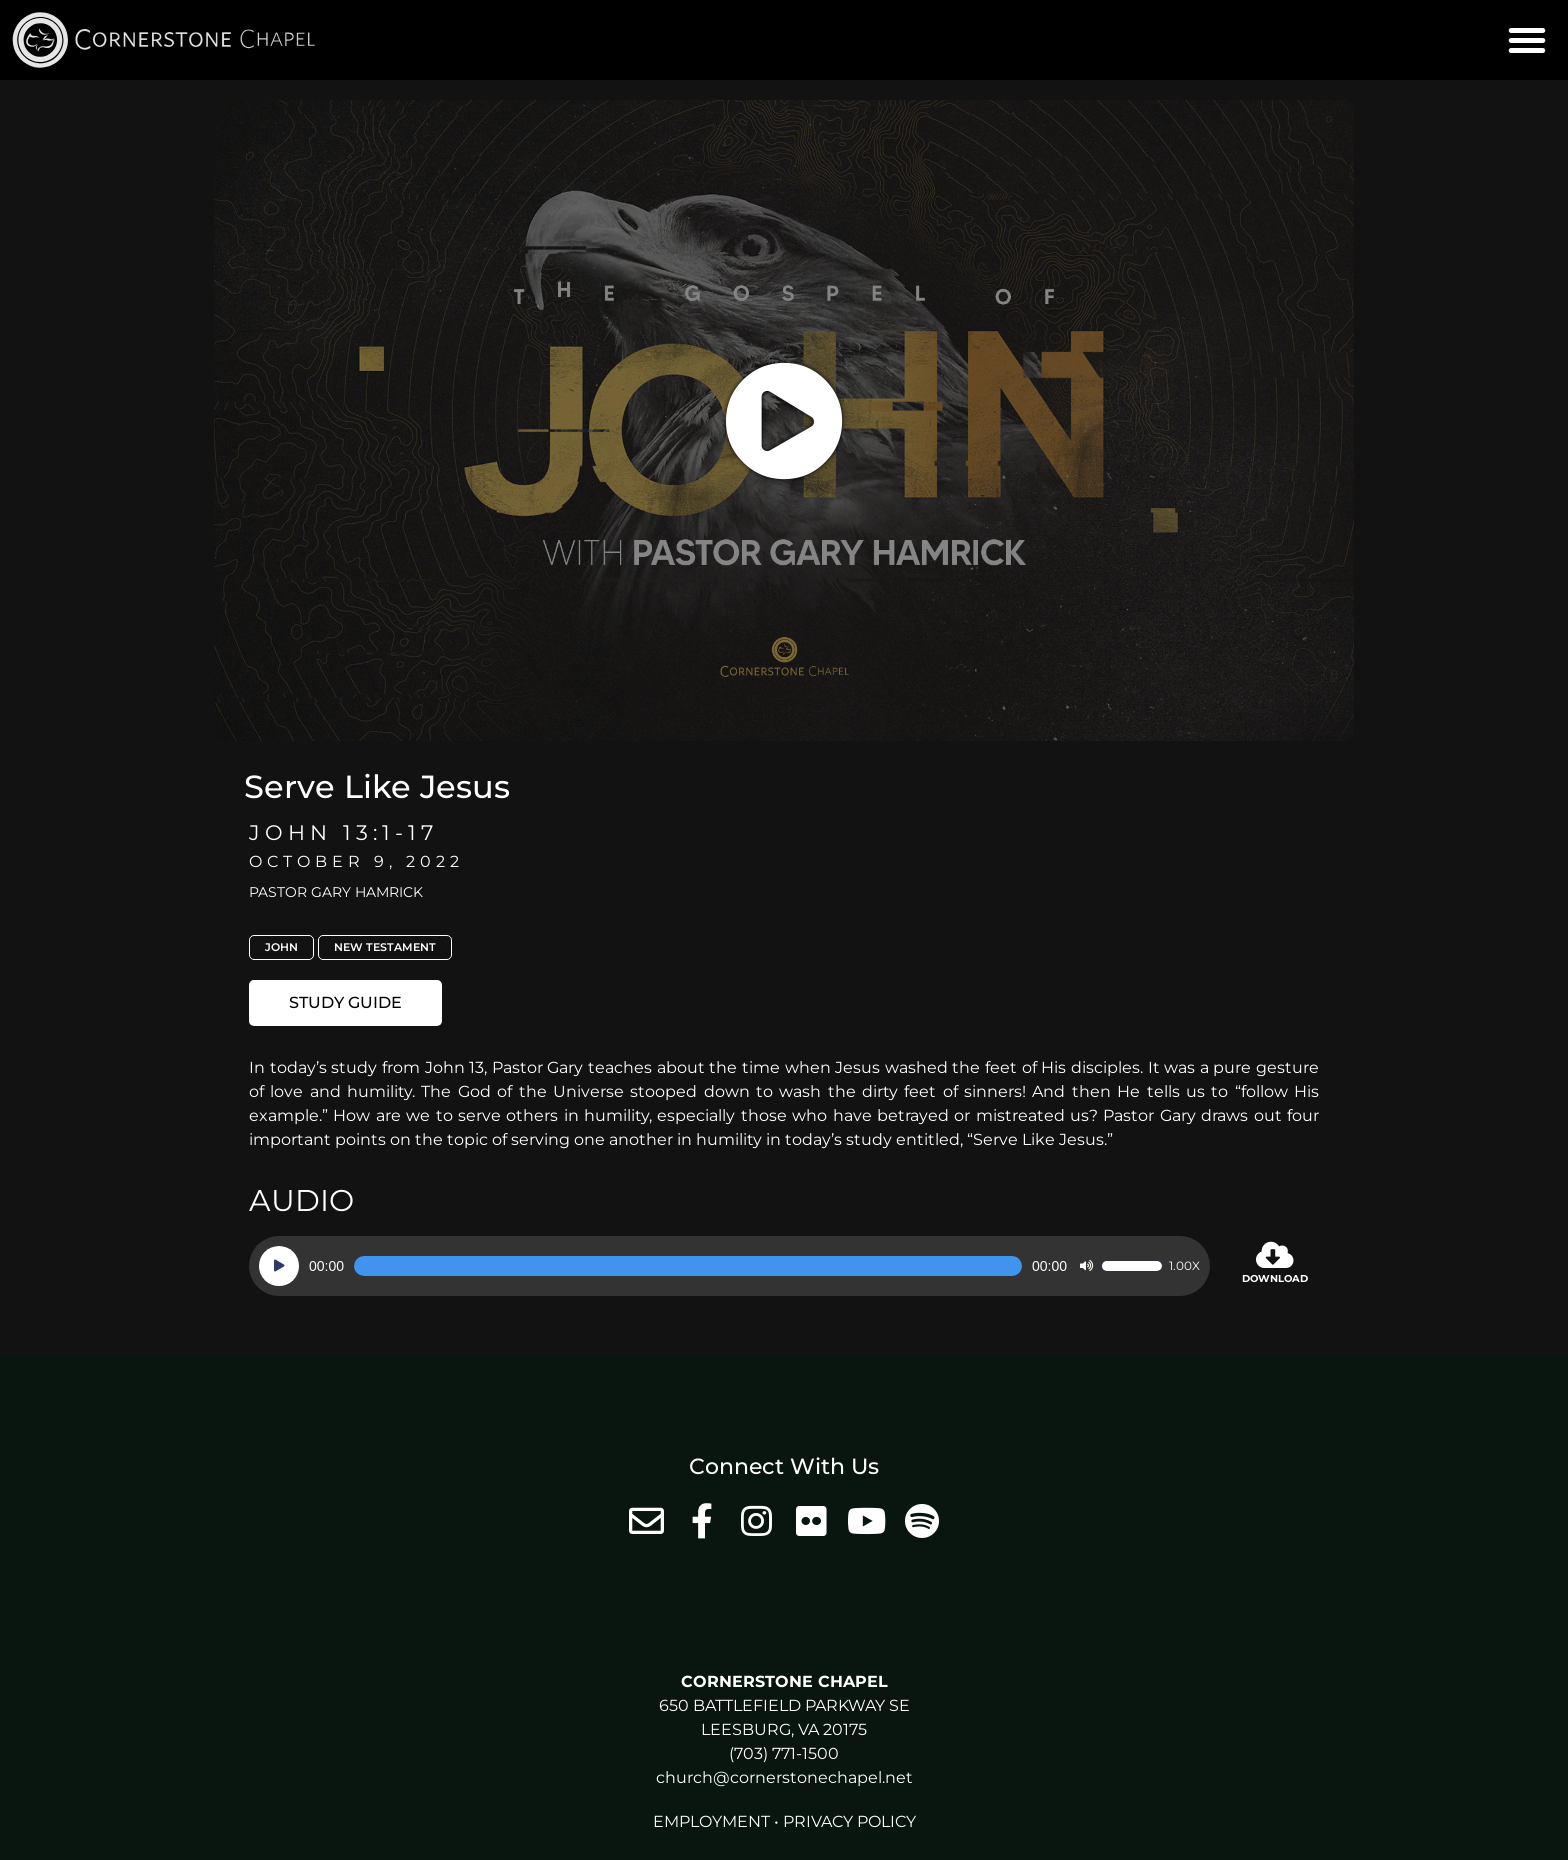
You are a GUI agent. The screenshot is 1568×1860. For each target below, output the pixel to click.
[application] (729, 1266)
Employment (711, 1821)
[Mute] (1086, 1266)
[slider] (688, 1266)
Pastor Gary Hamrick (336, 892)
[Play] (279, 1266)
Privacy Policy (849, 1821)
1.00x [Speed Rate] (1184, 1266)
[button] (1527, 40)
